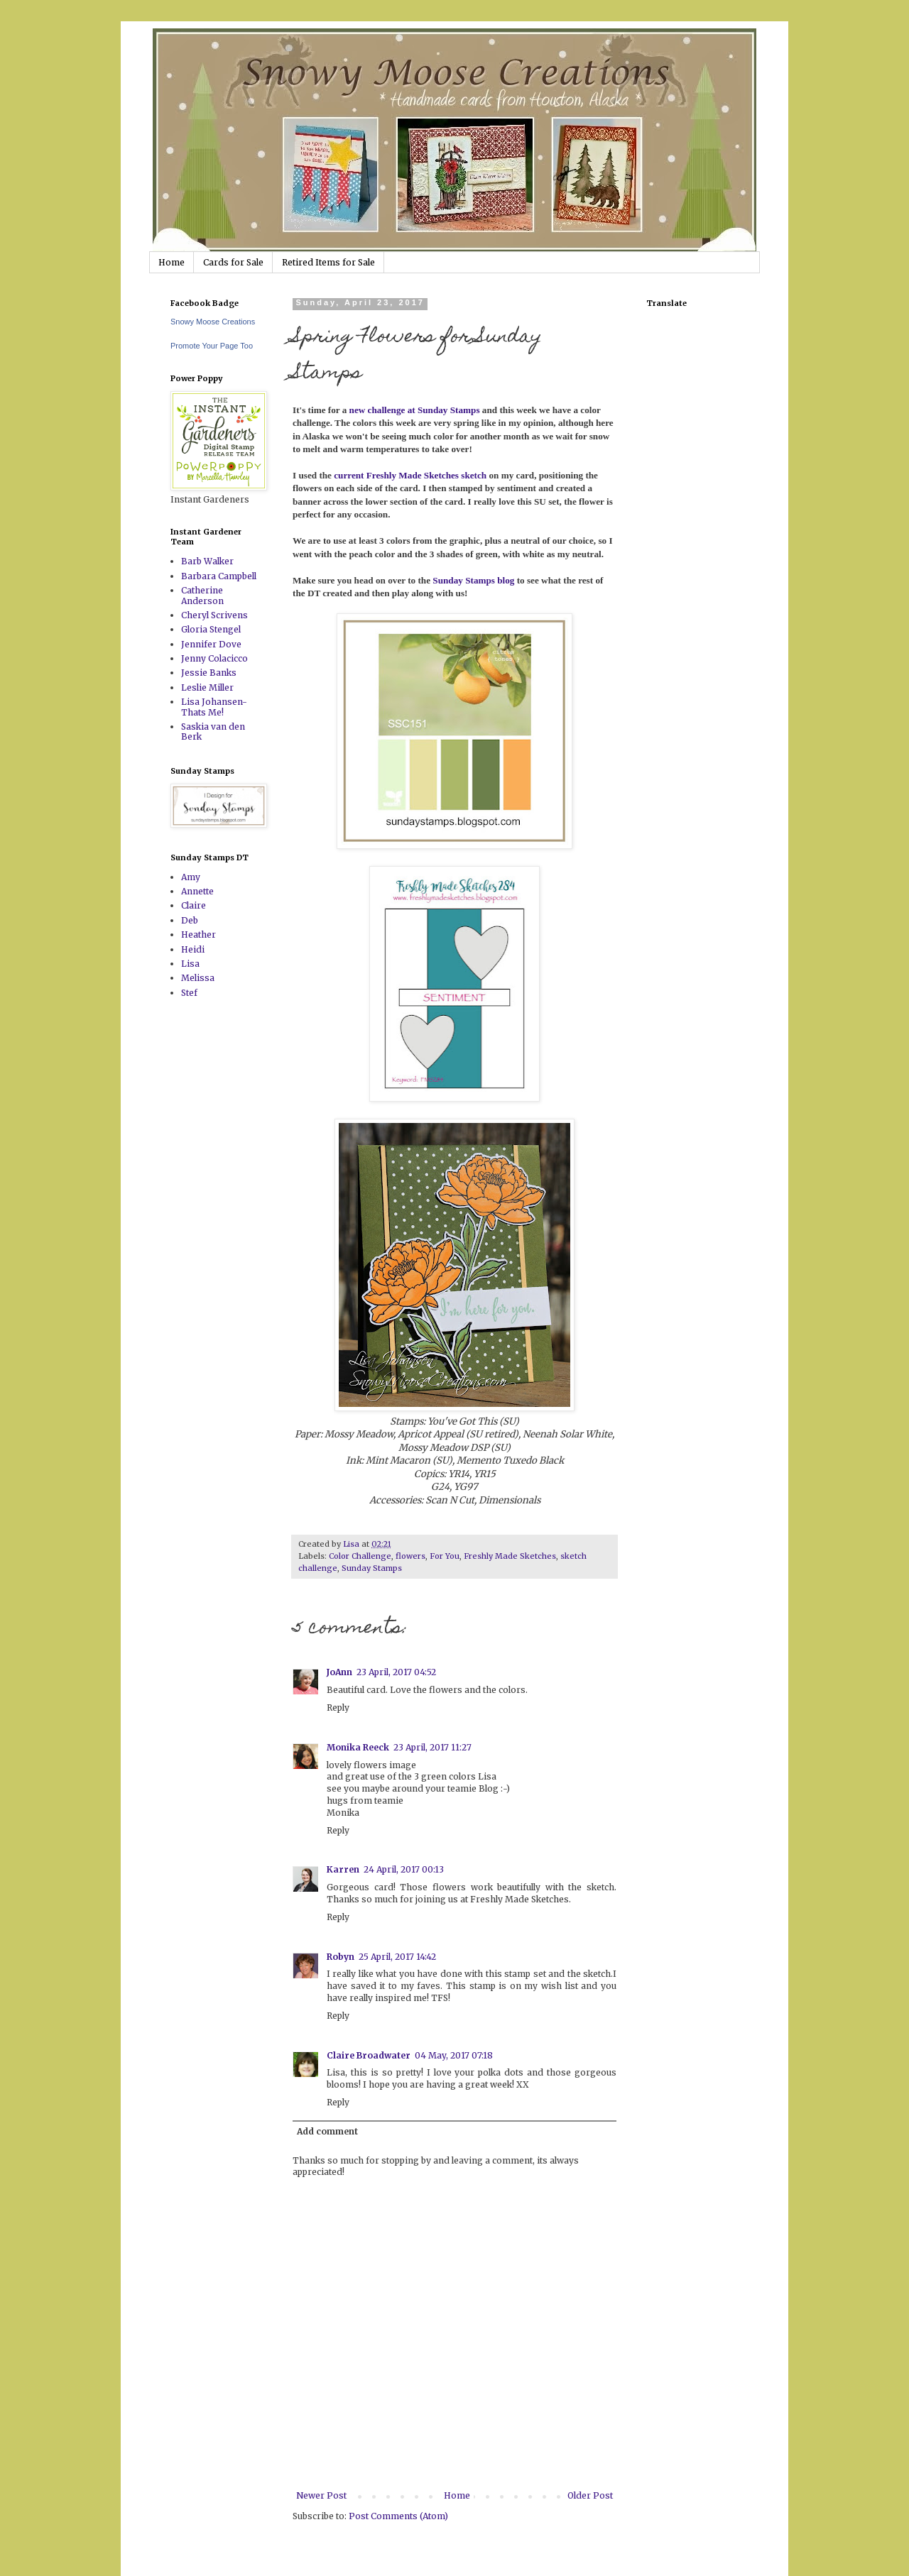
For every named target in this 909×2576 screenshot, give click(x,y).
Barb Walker (207, 561)
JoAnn (339, 1672)
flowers (410, 1556)
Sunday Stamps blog (473, 580)
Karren (343, 1869)
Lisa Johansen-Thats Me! (214, 706)
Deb (189, 920)
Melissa (197, 977)
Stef (189, 992)
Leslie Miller (207, 687)
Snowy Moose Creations (212, 321)
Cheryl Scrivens (214, 615)
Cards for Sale (233, 262)
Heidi (193, 949)
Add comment (327, 2131)
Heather (198, 934)
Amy (190, 877)
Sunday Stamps (372, 1568)
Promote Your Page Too (211, 345)
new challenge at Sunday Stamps (414, 410)
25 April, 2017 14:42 (397, 1956)
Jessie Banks (208, 672)
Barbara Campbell (218, 576)
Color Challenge (360, 1556)
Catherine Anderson (202, 595)
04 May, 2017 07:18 (454, 2055)
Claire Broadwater (368, 2055)
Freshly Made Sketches (510, 1556)
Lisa (190, 963)
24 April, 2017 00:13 (404, 1869)
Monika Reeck (358, 1747)
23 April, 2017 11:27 (432, 1747)
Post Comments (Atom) (398, 2516)
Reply (338, 1707)
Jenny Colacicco (214, 658)
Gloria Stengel (211, 629)
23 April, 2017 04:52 (396, 1672)
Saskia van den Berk (213, 731)
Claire (193, 905)
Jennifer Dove (211, 644)
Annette (197, 891)
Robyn (340, 1956)
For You (444, 1556)
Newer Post (321, 2495)
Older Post (590, 2495)
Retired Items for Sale (328, 262)
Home (171, 262)
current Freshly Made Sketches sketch (409, 475)
